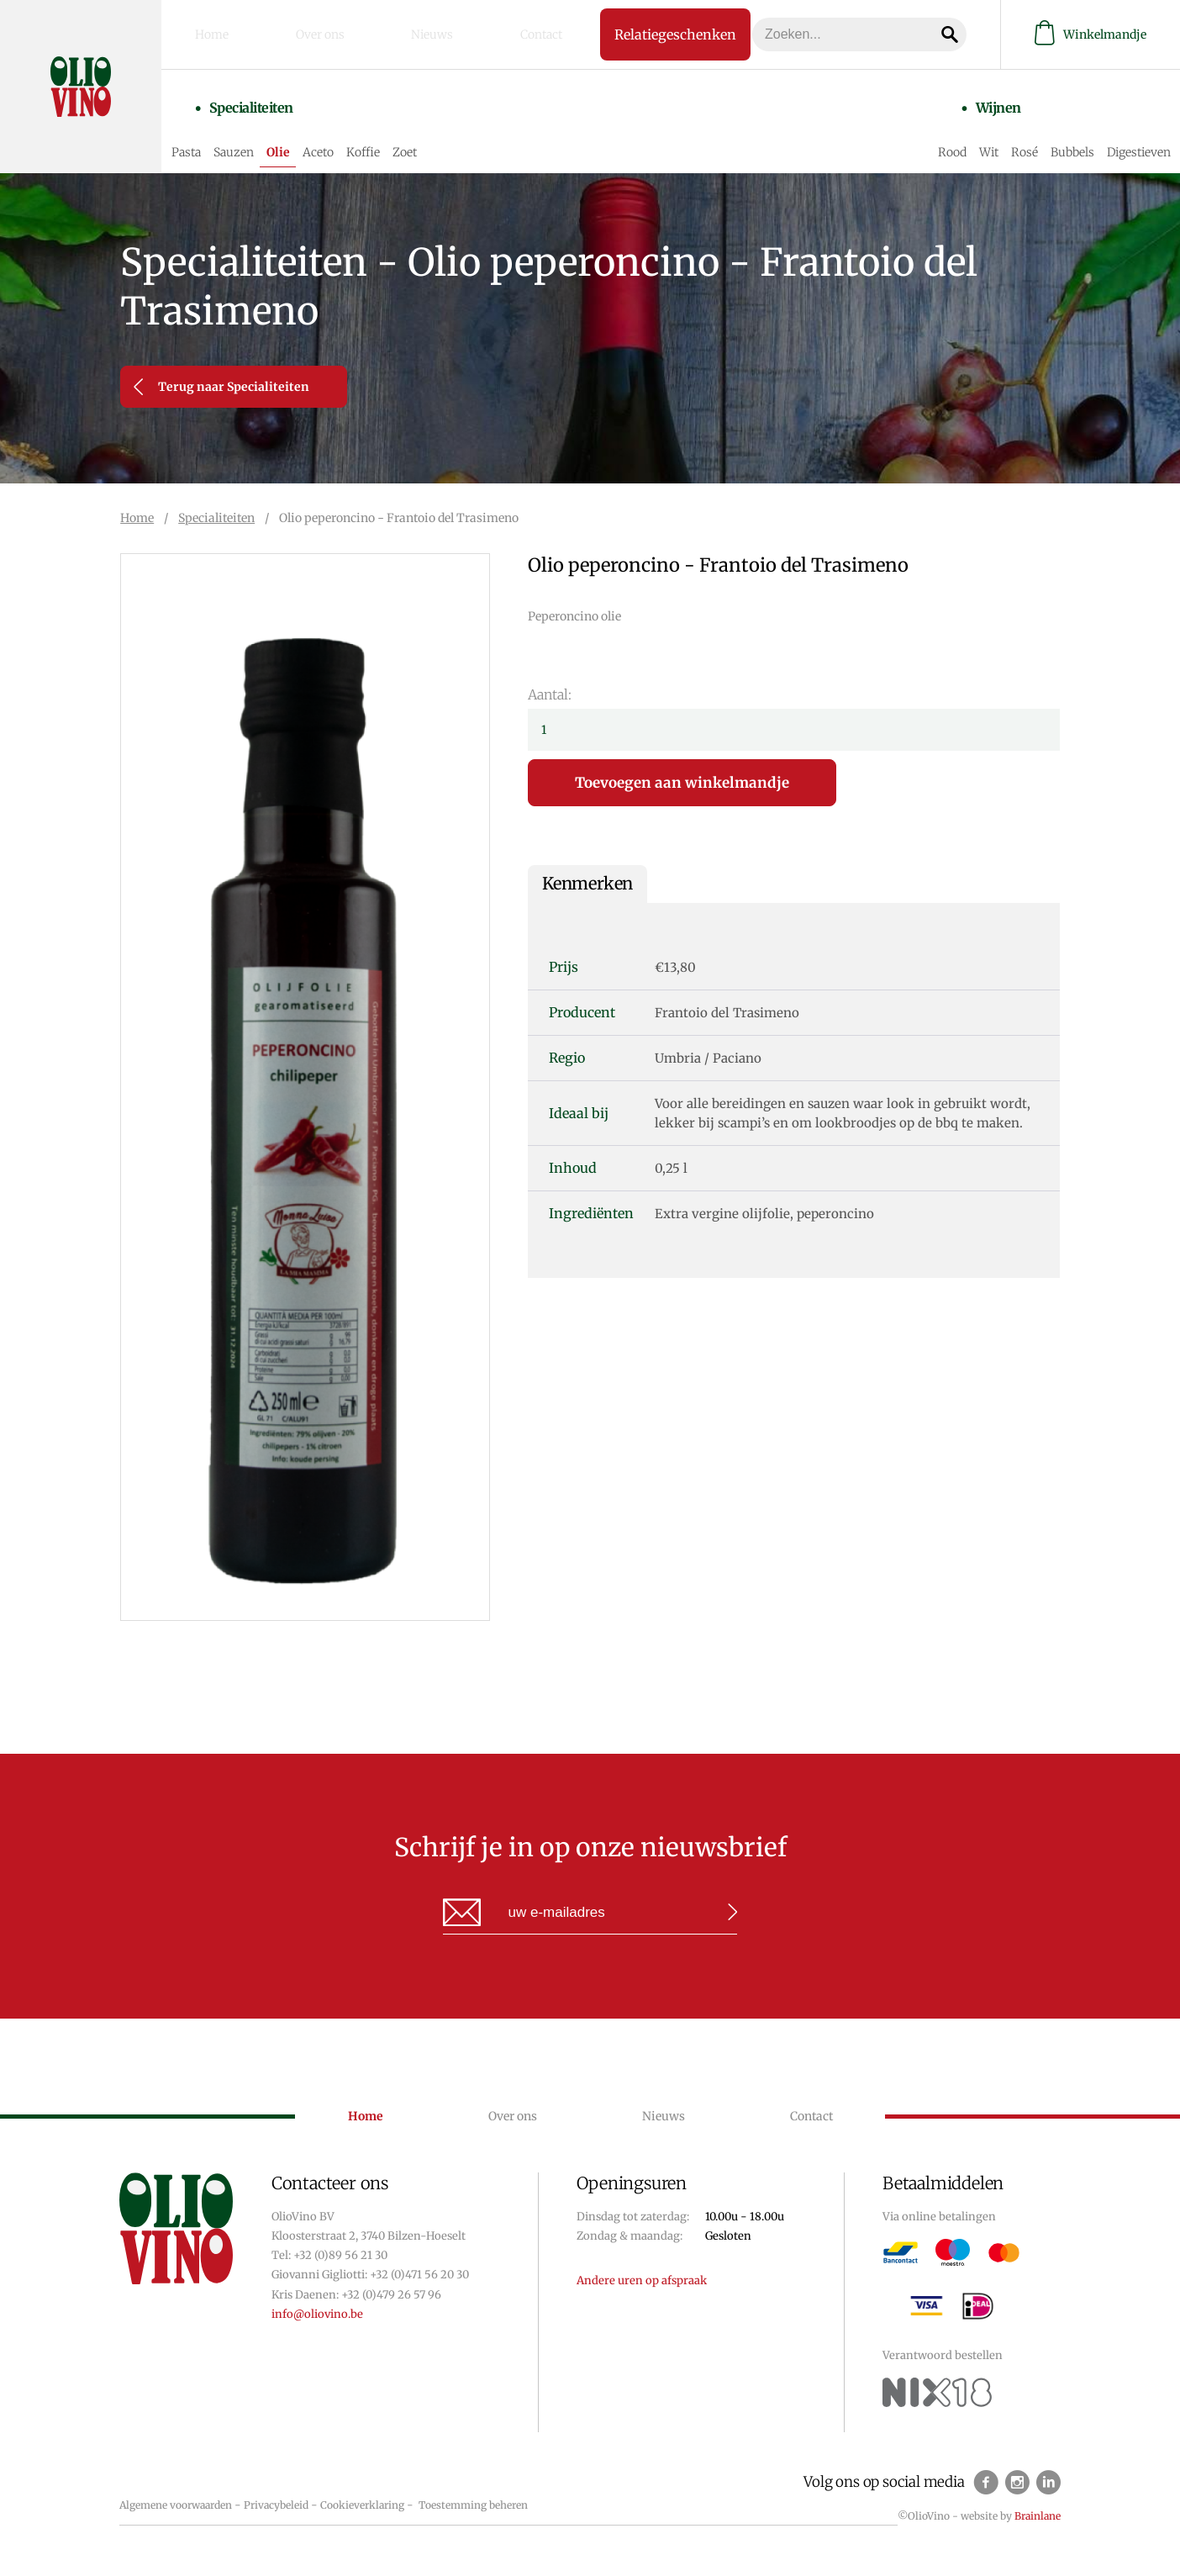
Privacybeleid (276, 2505)
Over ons (310, 32)
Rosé (1015, 136)
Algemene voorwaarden (175, 2505)
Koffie (400, 136)
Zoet (441, 136)
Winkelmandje (1090, 32)
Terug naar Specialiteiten (221, 386)
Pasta (223, 136)
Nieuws (398, 32)
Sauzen (270, 136)
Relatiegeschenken (643, 32)
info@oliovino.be (317, 2314)
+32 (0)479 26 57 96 (391, 2295)
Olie (315, 136)
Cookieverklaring (362, 2505)
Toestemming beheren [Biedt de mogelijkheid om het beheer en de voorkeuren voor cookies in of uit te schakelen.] (473, 2505)
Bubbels (1063, 136)
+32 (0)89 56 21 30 (340, 2255)
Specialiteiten (266, 106)
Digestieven (1130, 136)
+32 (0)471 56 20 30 (419, 2274)
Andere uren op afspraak (642, 2280)
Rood (943, 136)
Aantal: (550, 694)
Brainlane (1037, 2516)
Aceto (355, 136)
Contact (482, 32)
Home (227, 32)
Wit (979, 136)
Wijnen (967, 106)
